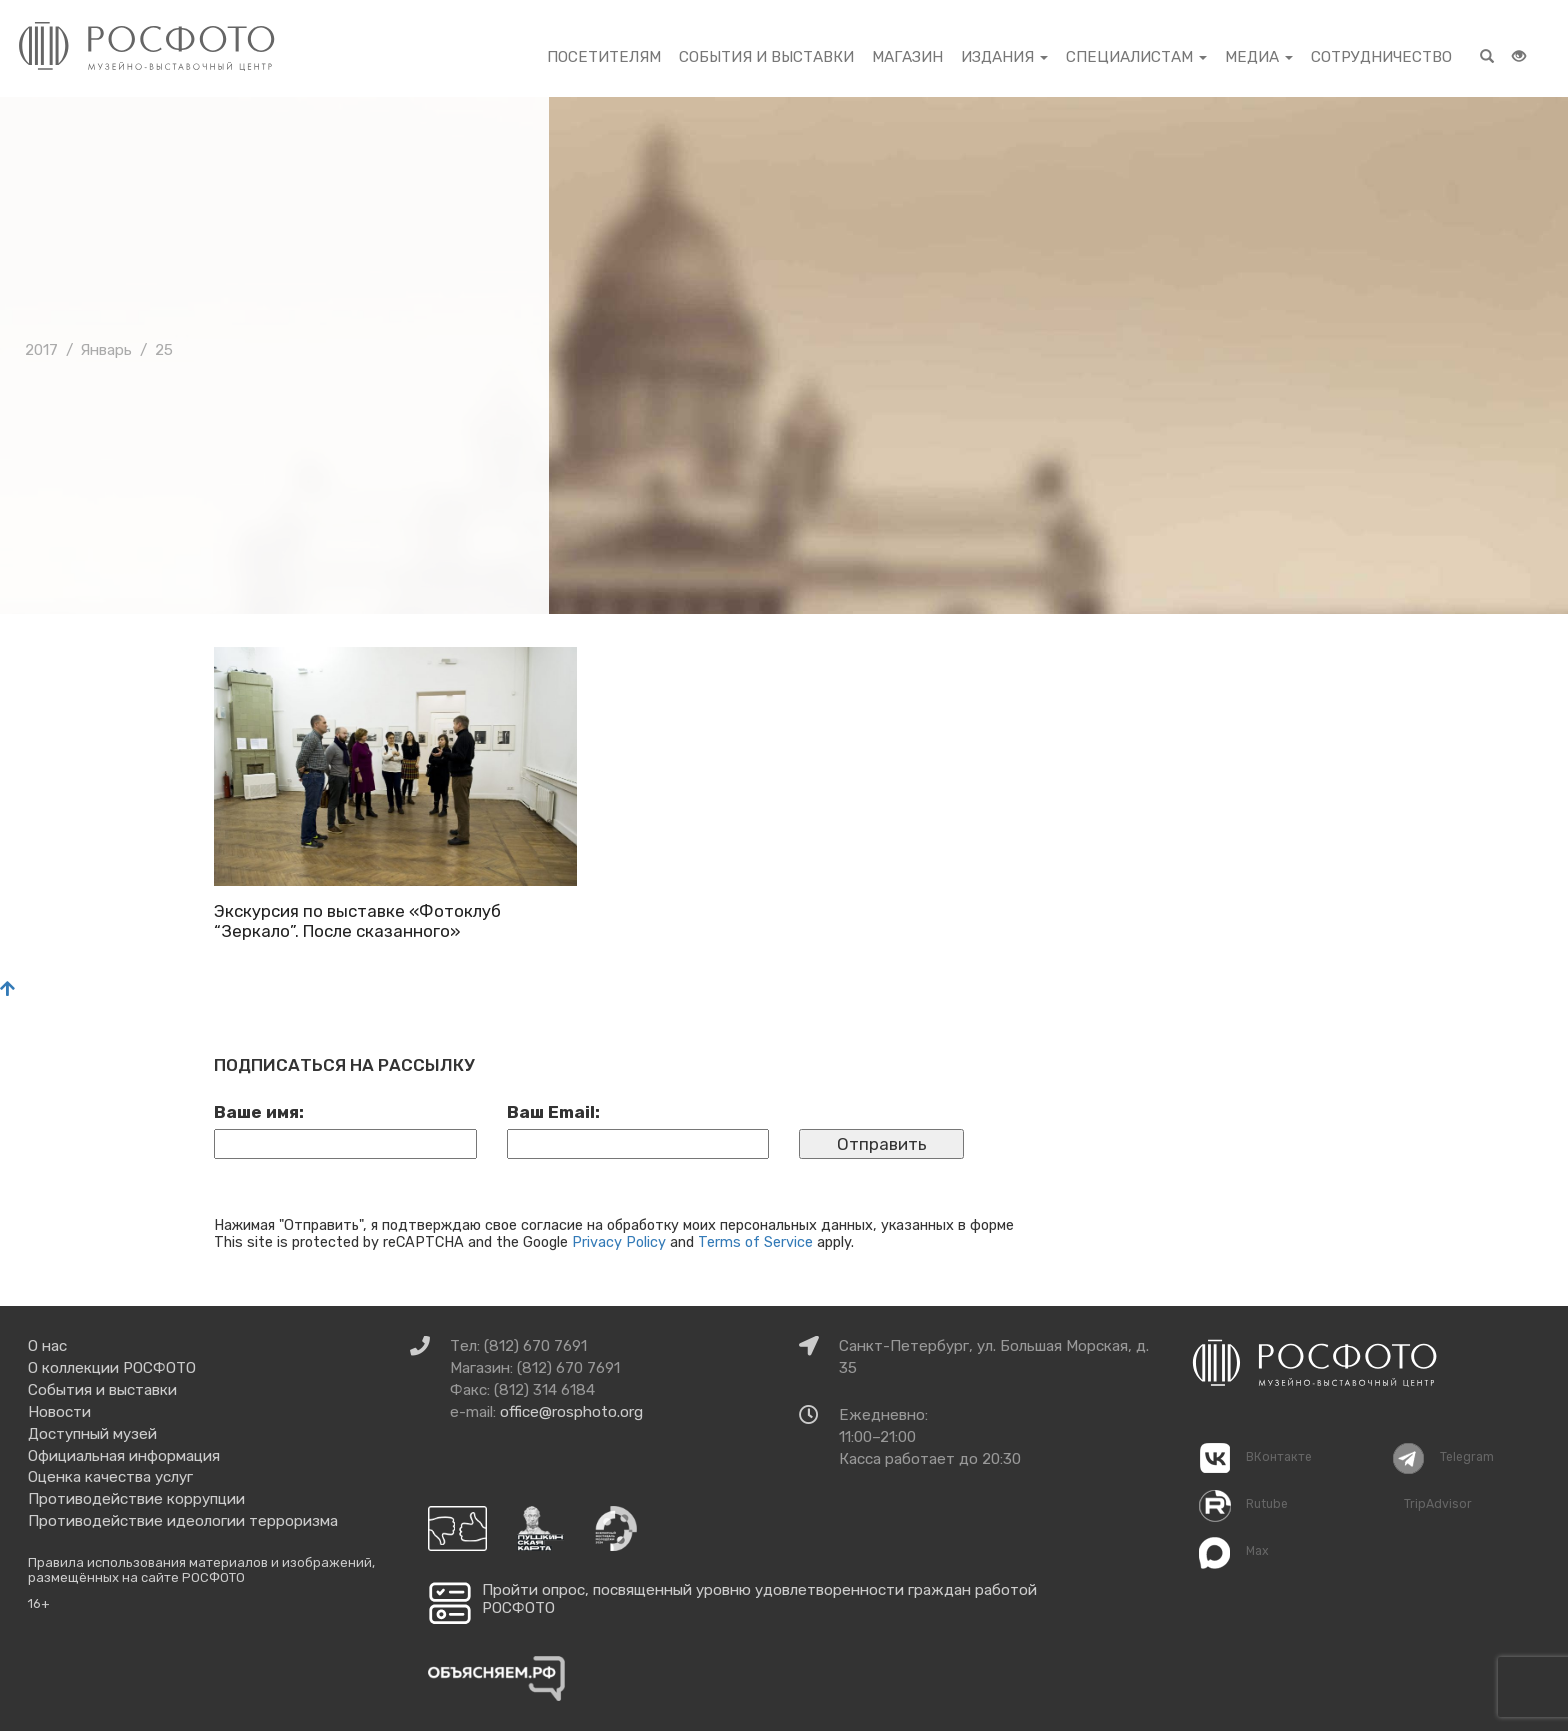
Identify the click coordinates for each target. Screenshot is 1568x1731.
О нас (47, 1346)
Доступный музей (92, 1434)
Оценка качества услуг (110, 1477)
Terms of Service (755, 1242)
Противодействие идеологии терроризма (183, 1521)
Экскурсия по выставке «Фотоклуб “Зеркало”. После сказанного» (357, 921)
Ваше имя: (259, 1112)
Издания (1004, 57)
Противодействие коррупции (136, 1499)
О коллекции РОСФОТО (112, 1368)
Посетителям (604, 57)
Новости (59, 1412)
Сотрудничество (1381, 57)
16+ (39, 1603)
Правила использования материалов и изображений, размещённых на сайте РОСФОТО (201, 1570)
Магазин (907, 57)
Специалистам (1136, 57)
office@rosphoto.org (571, 1412)
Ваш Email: (553, 1112)
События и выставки (766, 57)
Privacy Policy (619, 1242)
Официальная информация (124, 1456)
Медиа (1259, 57)
